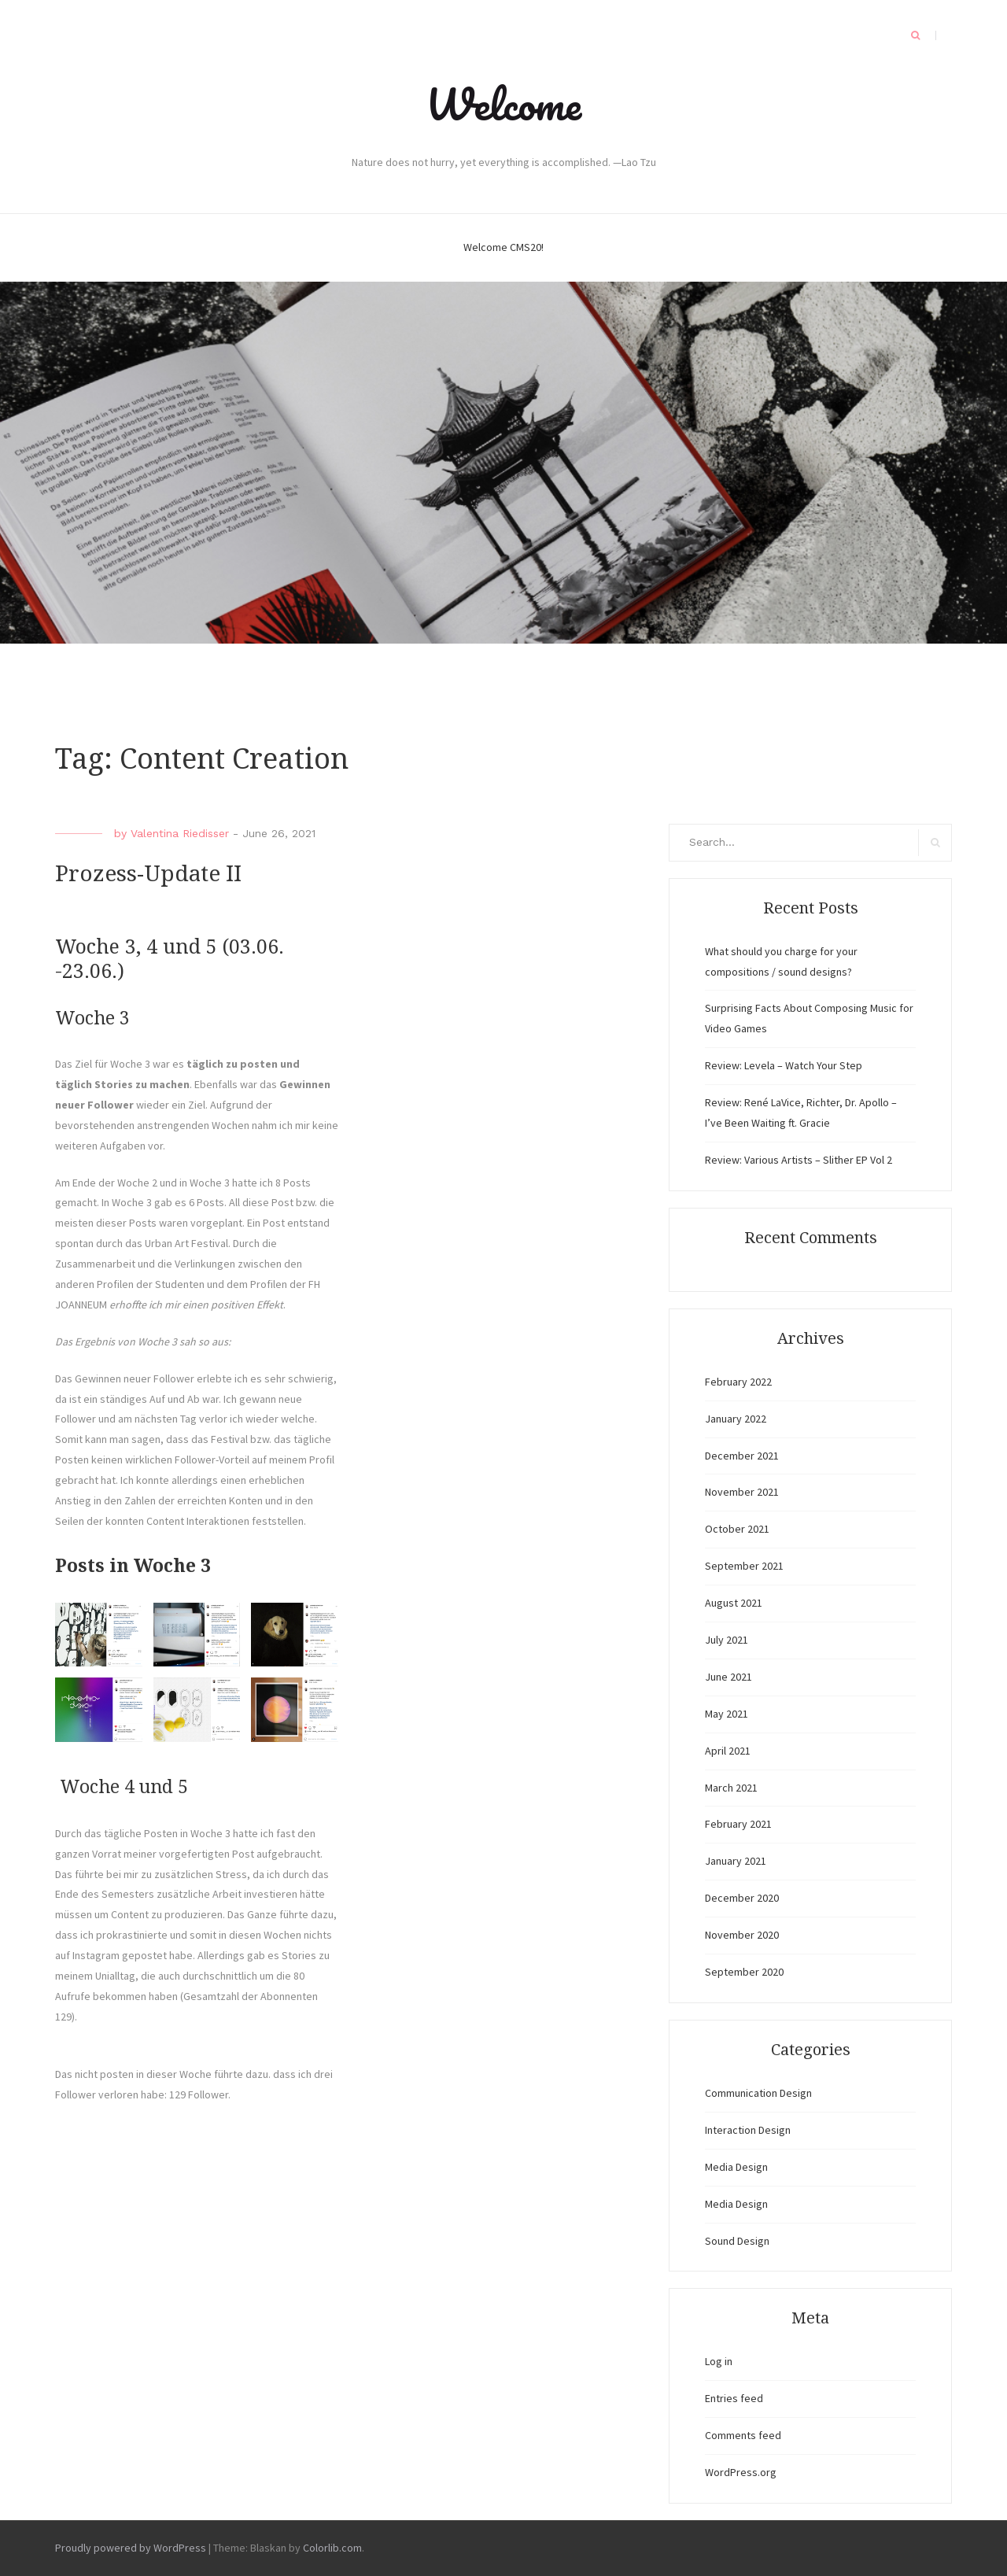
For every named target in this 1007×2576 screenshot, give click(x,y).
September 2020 (744, 1972)
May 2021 (726, 1714)
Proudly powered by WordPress (130, 2548)
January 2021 (735, 1861)
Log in (718, 2361)
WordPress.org (740, 2472)
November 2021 (742, 1492)
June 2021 (728, 1677)
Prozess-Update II (148, 874)
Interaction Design (748, 2130)
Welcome (503, 103)
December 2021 (742, 1456)
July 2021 (726, 1640)
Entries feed (734, 2398)
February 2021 (738, 1824)
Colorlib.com (332, 2548)
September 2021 (744, 1566)
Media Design (736, 2167)
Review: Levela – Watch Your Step (783, 1065)
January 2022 (735, 1419)
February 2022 (738, 1382)
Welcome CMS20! (503, 247)
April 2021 (728, 1751)
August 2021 (733, 1603)
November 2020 (742, 1935)
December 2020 (742, 1898)
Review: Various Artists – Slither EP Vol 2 (798, 1160)
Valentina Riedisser (180, 833)
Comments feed (743, 2435)
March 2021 (731, 1788)
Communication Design (758, 2093)
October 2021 (737, 1529)
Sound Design (737, 2241)
